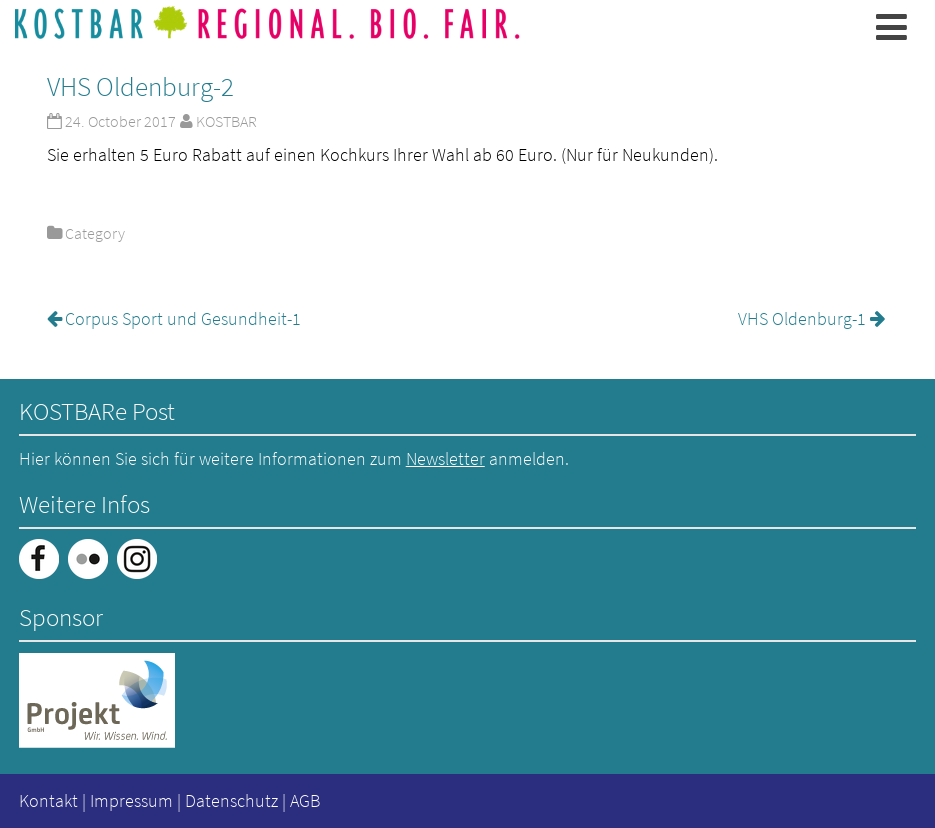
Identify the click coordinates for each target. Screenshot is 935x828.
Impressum (131, 800)
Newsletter (445, 458)
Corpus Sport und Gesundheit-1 (183, 318)
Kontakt (48, 800)
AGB (305, 800)
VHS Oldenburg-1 (802, 318)
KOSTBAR (226, 121)
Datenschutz (231, 800)
